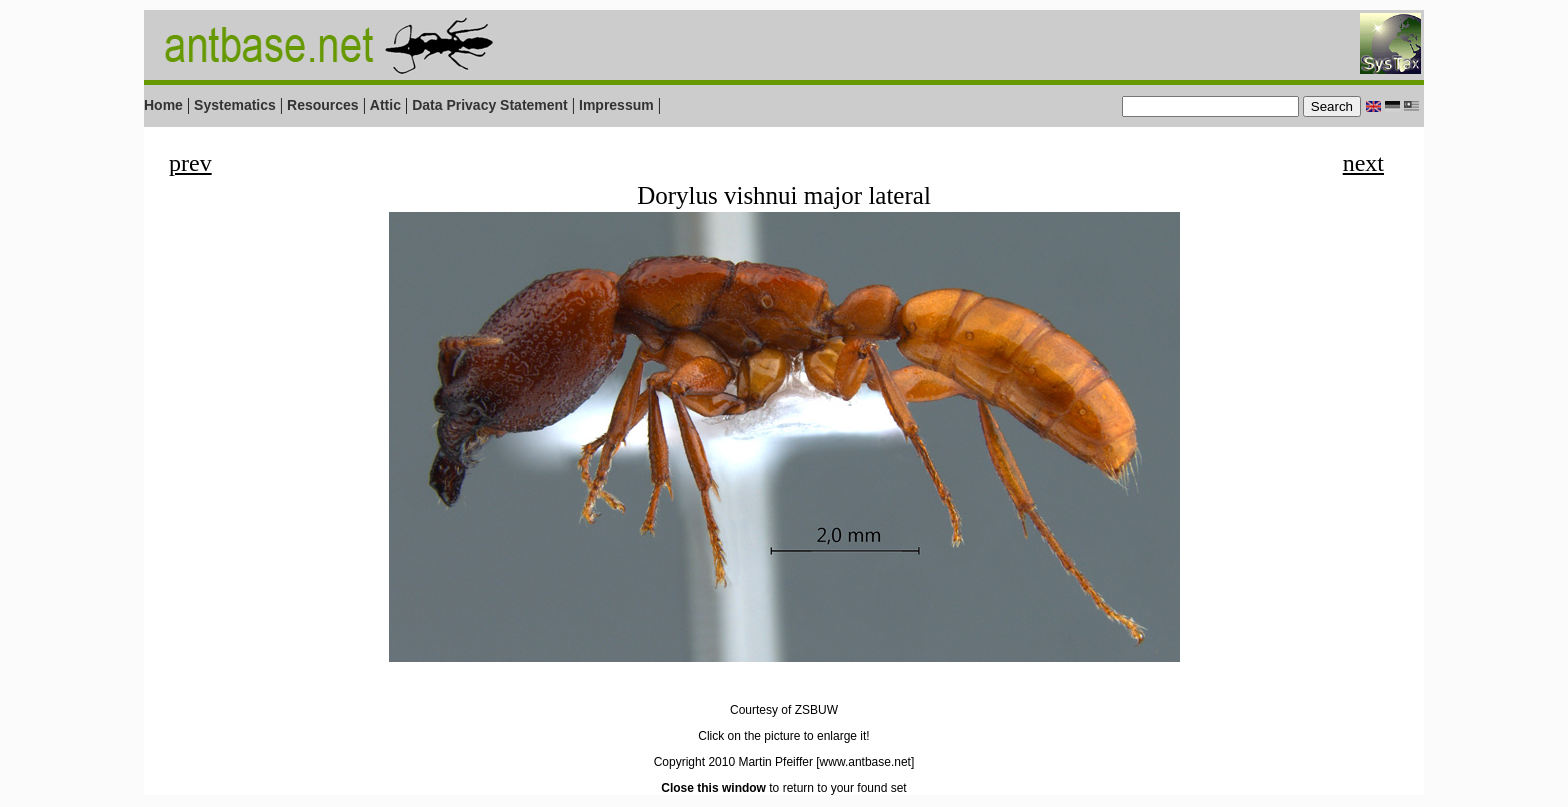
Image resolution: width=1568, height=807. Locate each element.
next (1363, 163)
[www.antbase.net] (865, 762)
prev (190, 163)
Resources (323, 105)
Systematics (235, 105)
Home (163, 105)
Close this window (713, 788)
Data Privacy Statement (490, 105)
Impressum (616, 105)
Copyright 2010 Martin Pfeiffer (733, 762)
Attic (385, 105)
